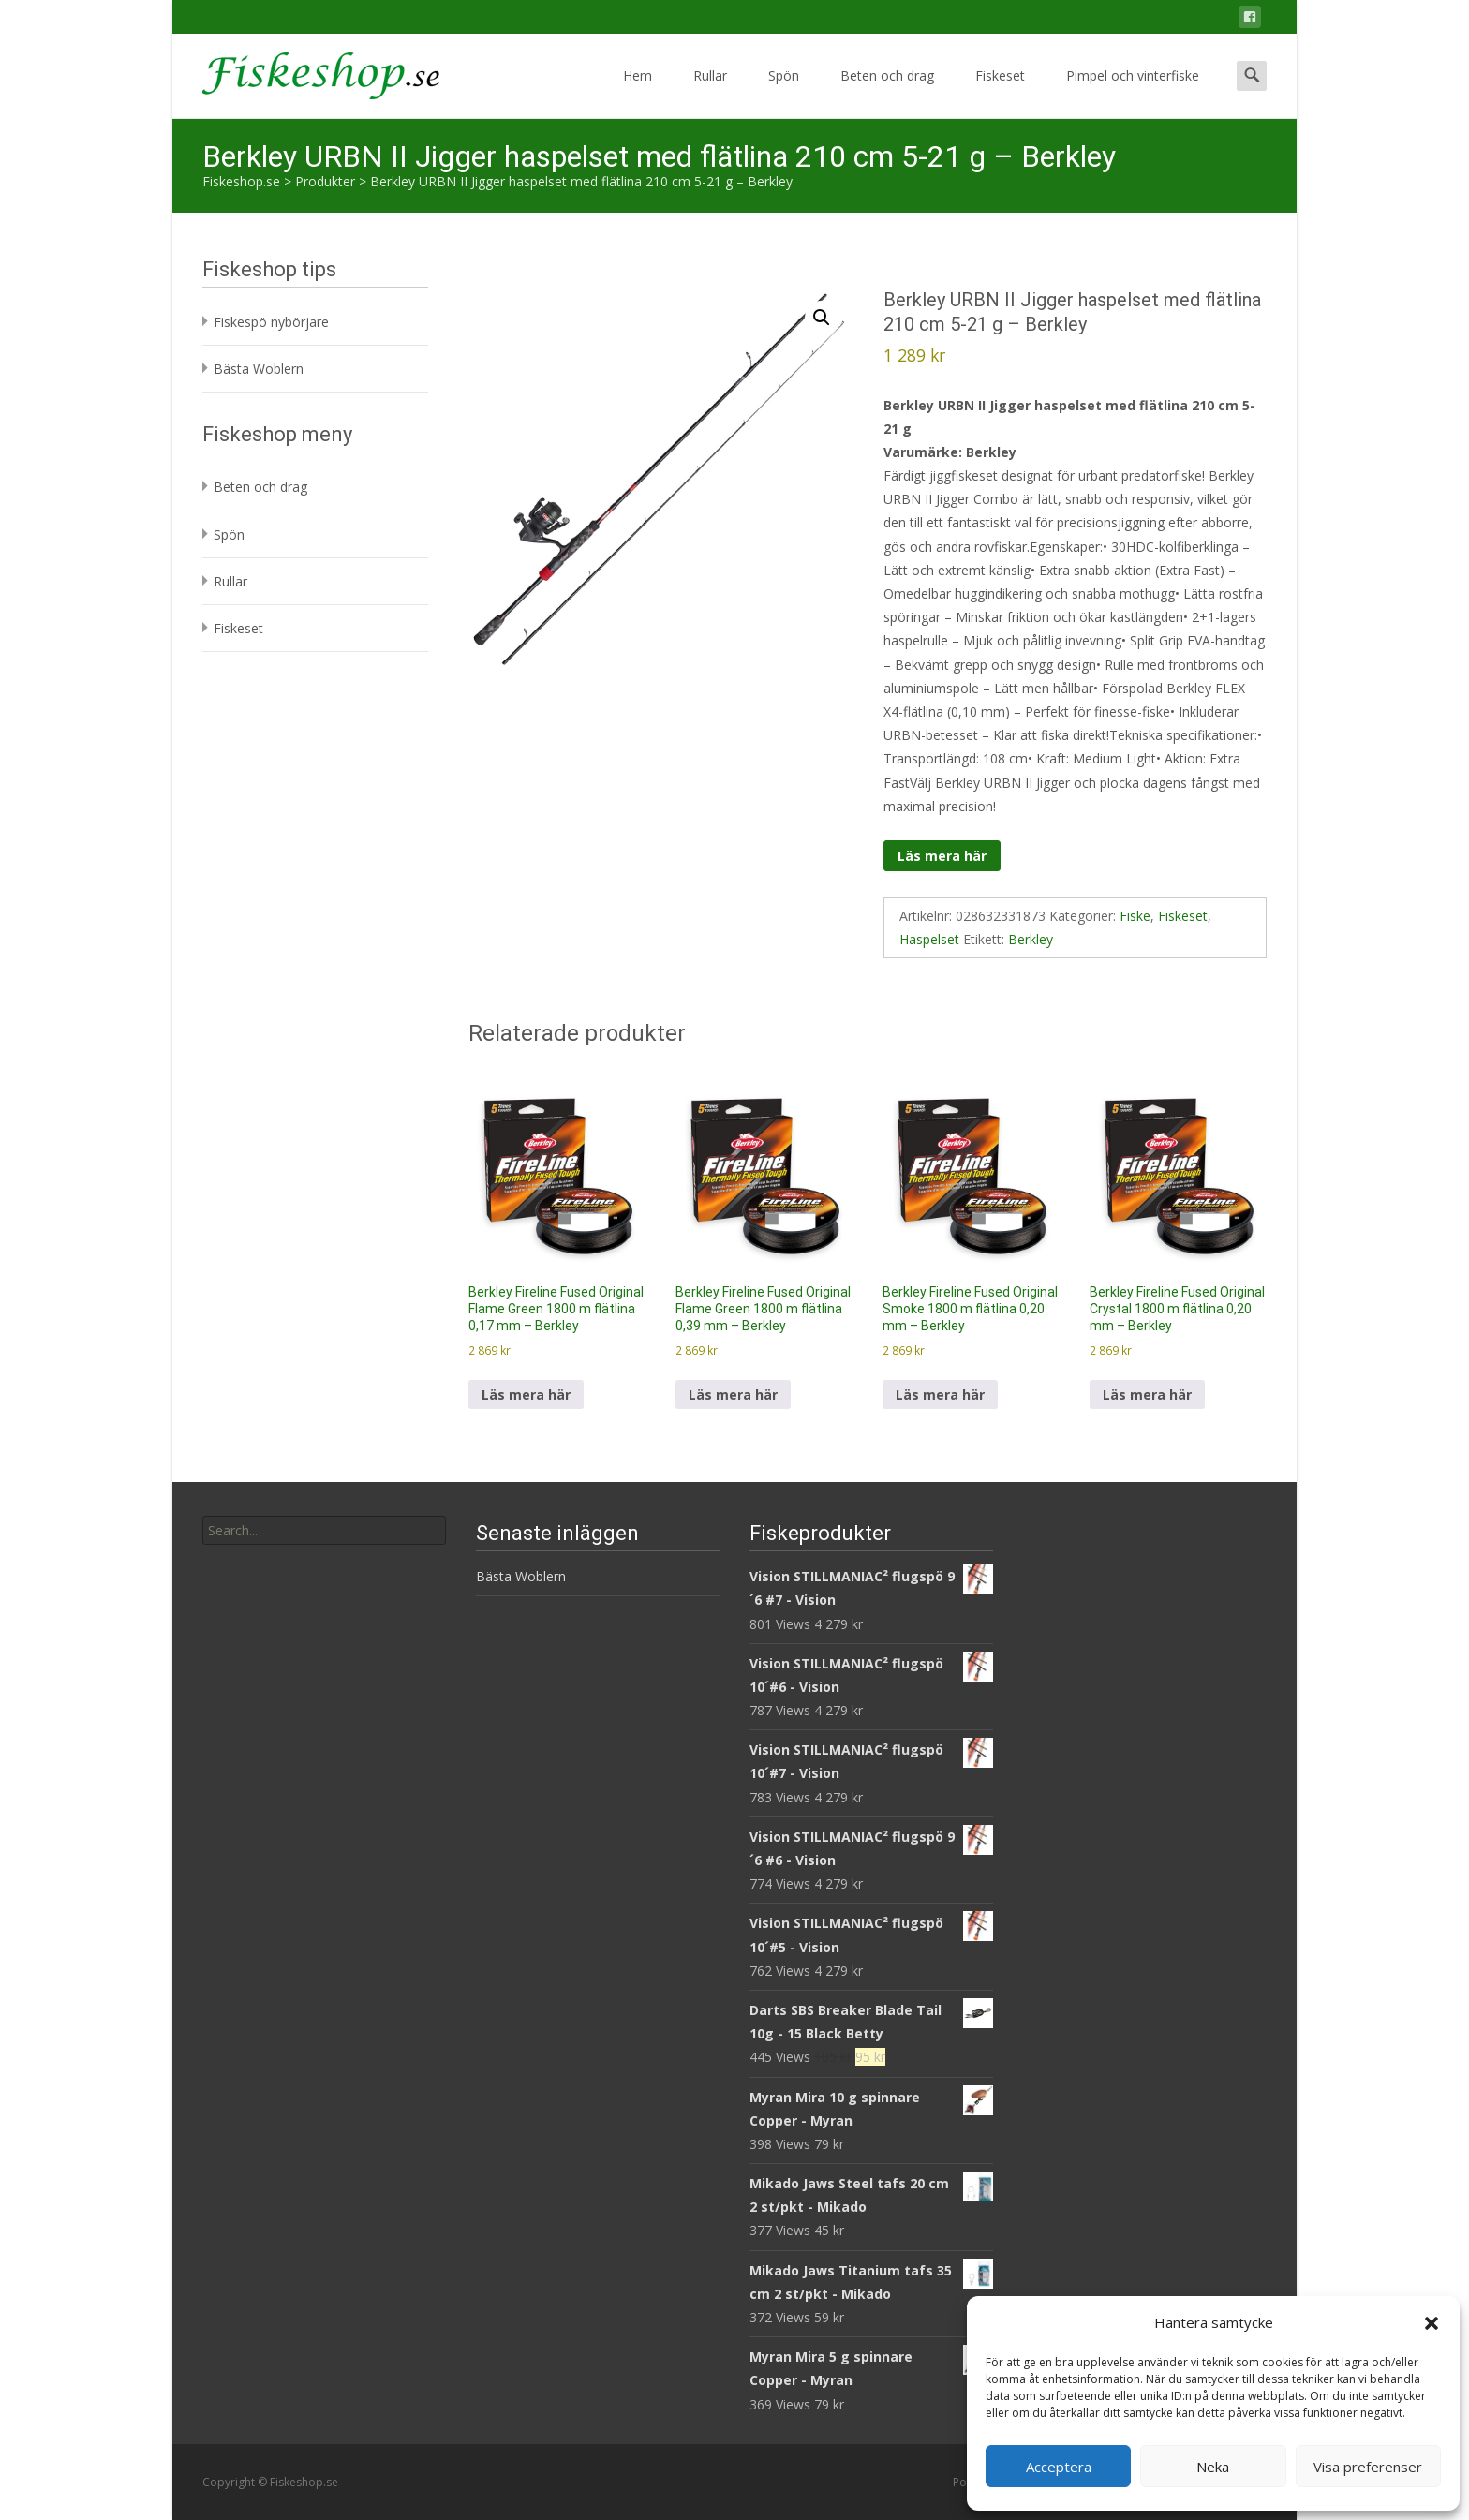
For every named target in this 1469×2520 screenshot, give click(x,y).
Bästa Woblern (259, 369)
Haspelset (929, 939)
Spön (783, 92)
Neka (1212, 2466)
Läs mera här (942, 856)
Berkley (1030, 939)
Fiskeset (1000, 92)
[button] (1431, 2323)
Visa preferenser (1367, 2466)
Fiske (1135, 916)
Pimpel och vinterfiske (1132, 92)
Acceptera (1058, 2466)
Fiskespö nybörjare (271, 322)
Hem (637, 92)
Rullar (710, 92)
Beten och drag (887, 92)
